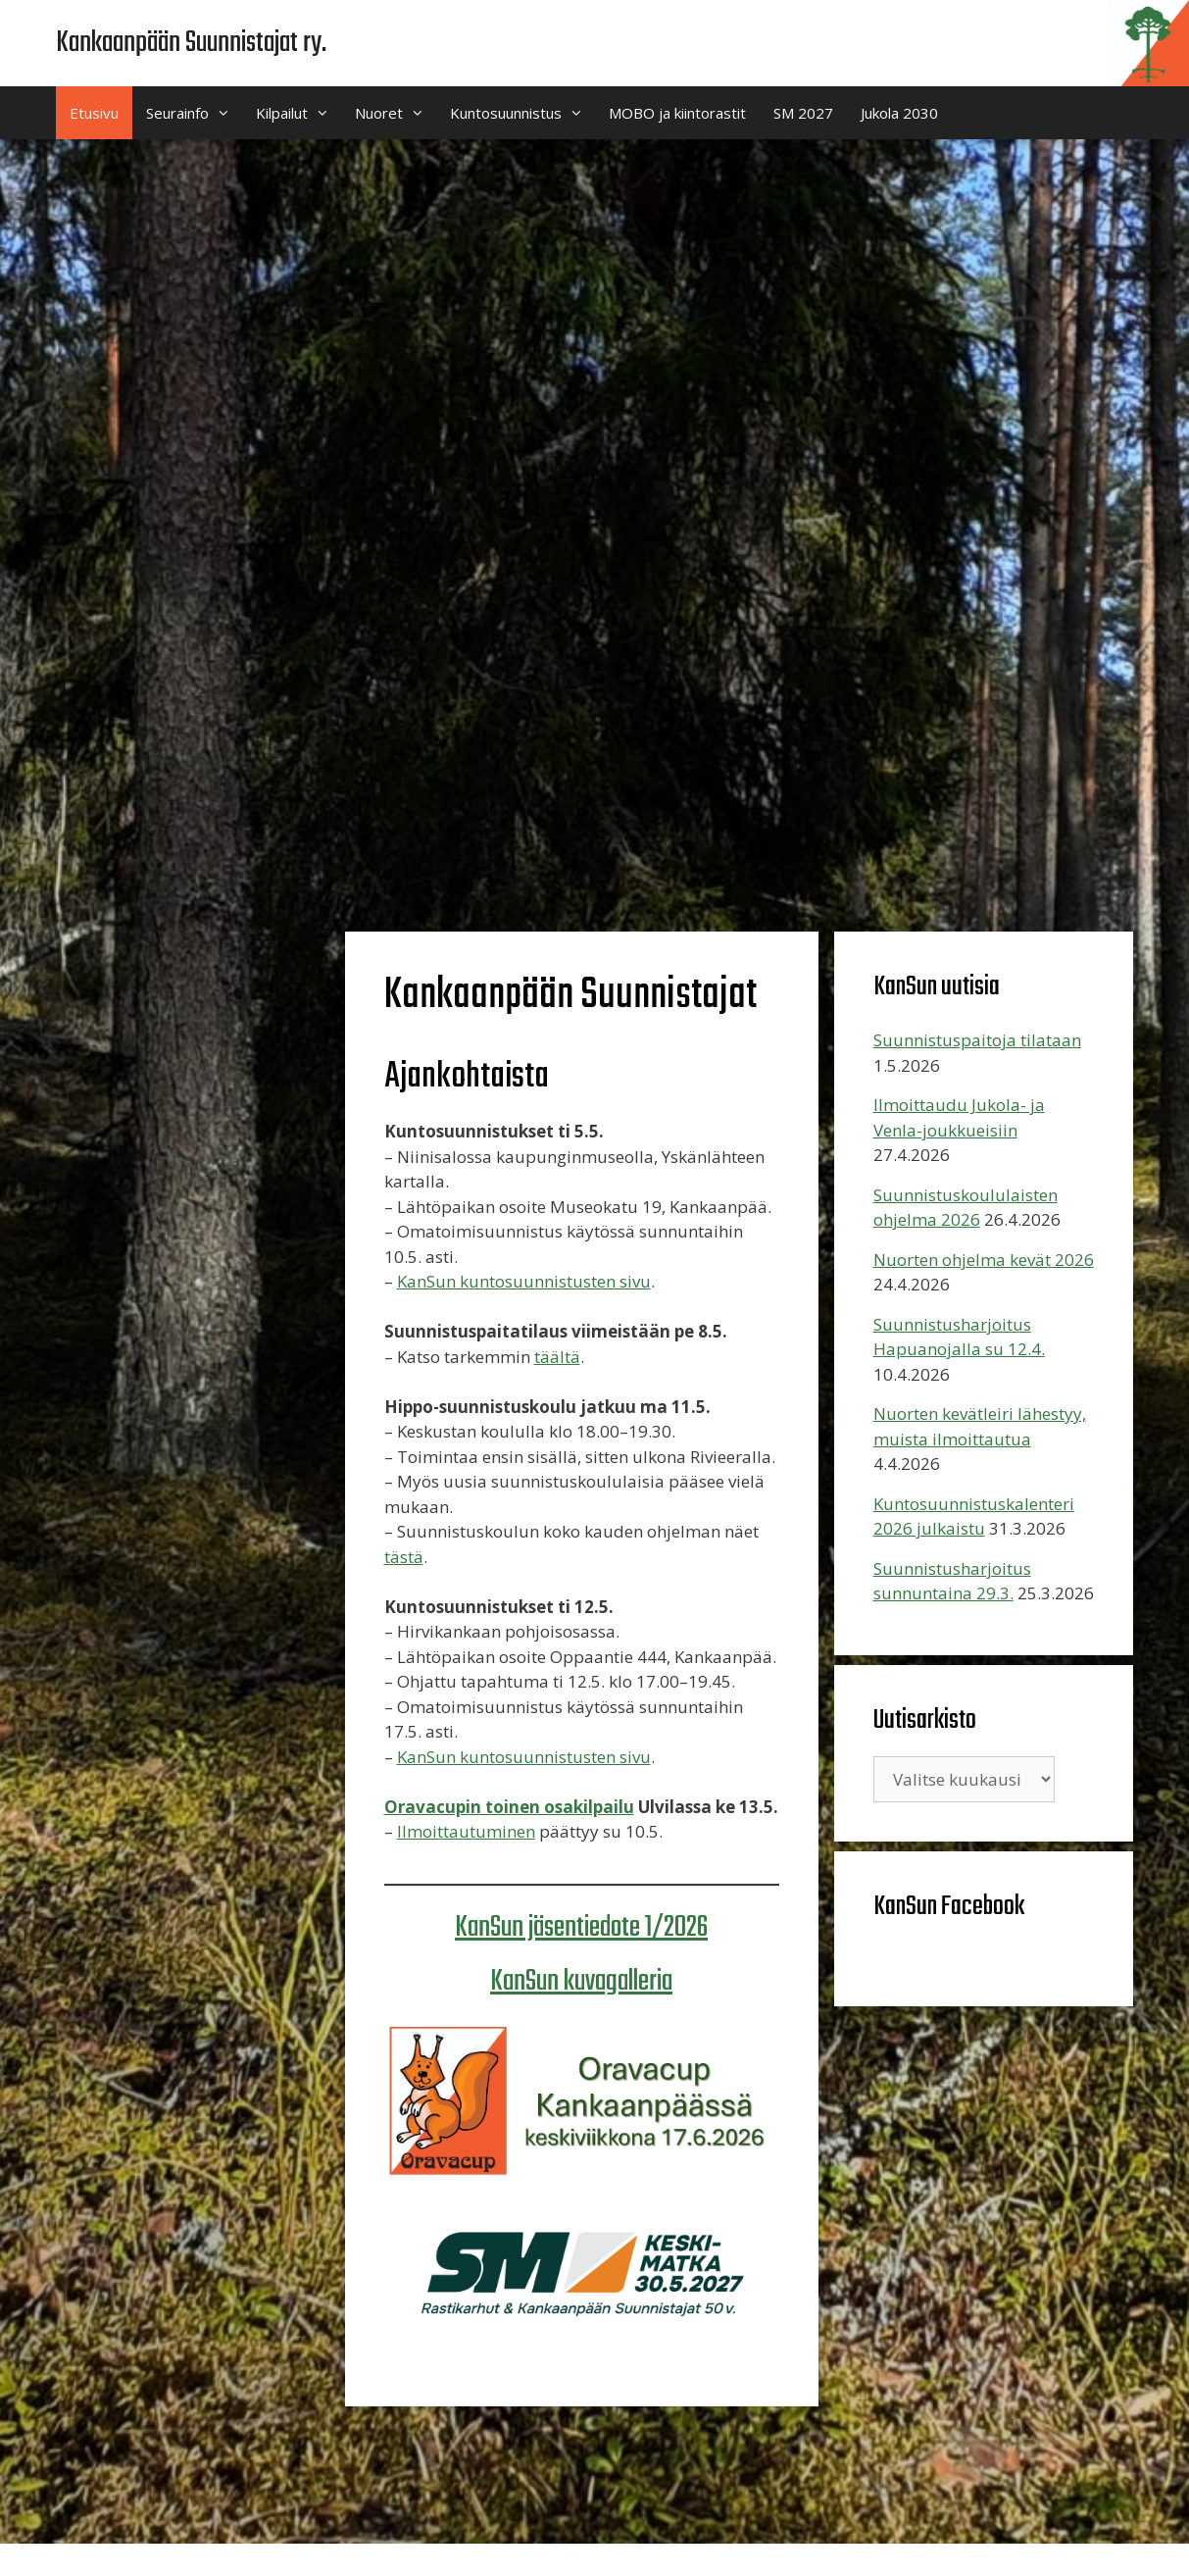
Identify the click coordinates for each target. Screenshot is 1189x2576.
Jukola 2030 (899, 113)
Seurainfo (194, 112)
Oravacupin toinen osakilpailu (509, 1806)
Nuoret (395, 112)
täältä (557, 1356)
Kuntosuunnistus (522, 112)
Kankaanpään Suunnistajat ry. (191, 43)
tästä (403, 1556)
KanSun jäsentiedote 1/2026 (581, 1927)
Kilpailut (298, 112)
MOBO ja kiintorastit (677, 113)
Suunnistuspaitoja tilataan (977, 1040)
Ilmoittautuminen (466, 1831)
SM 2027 (803, 113)
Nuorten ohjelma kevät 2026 (983, 1259)
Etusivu (94, 113)
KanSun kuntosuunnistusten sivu (524, 1281)
